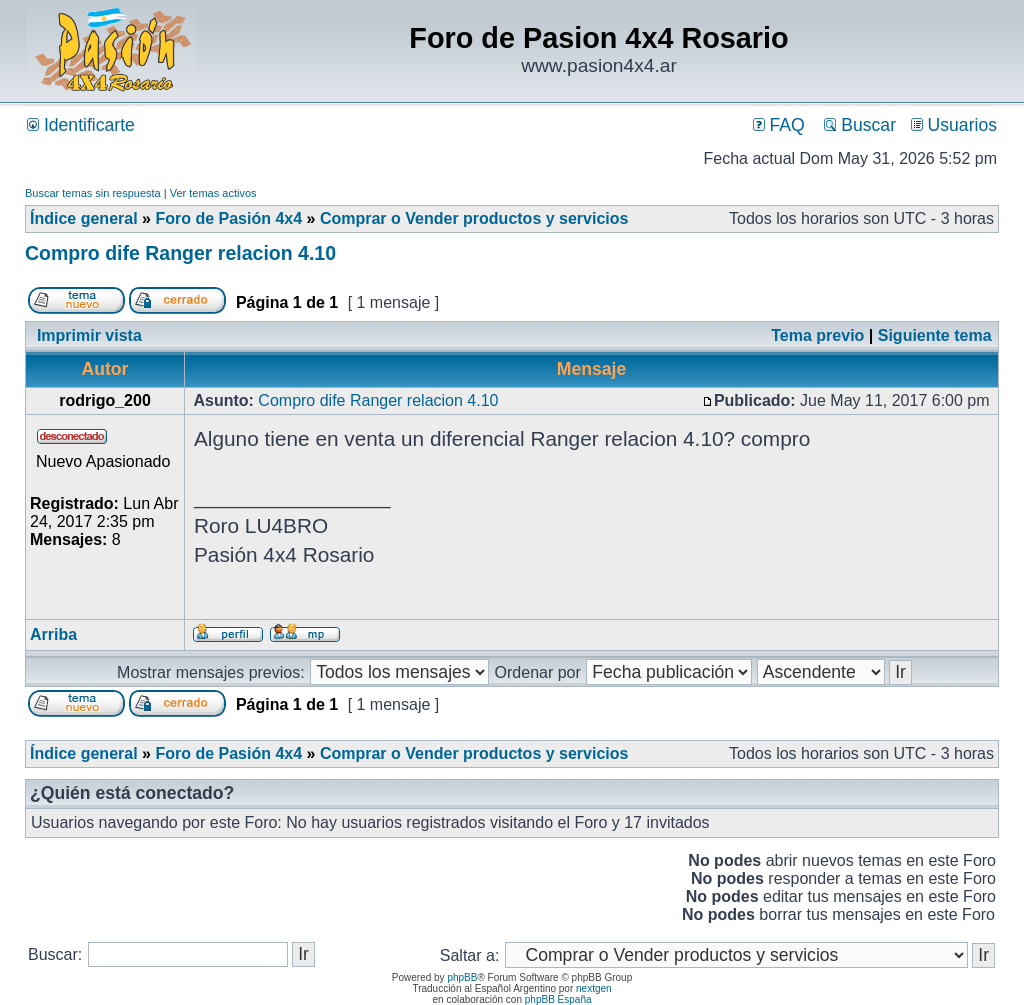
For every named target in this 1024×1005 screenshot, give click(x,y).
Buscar (860, 125)
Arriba (53, 634)
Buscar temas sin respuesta (93, 193)
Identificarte (81, 125)
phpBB (462, 977)
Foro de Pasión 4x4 (228, 218)
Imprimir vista (89, 335)
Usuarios (954, 125)
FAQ (779, 125)
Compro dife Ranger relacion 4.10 (180, 253)
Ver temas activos (213, 193)
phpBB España (558, 999)
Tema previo (817, 335)
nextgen (594, 988)
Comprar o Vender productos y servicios (474, 218)
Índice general (84, 218)
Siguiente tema (935, 335)
